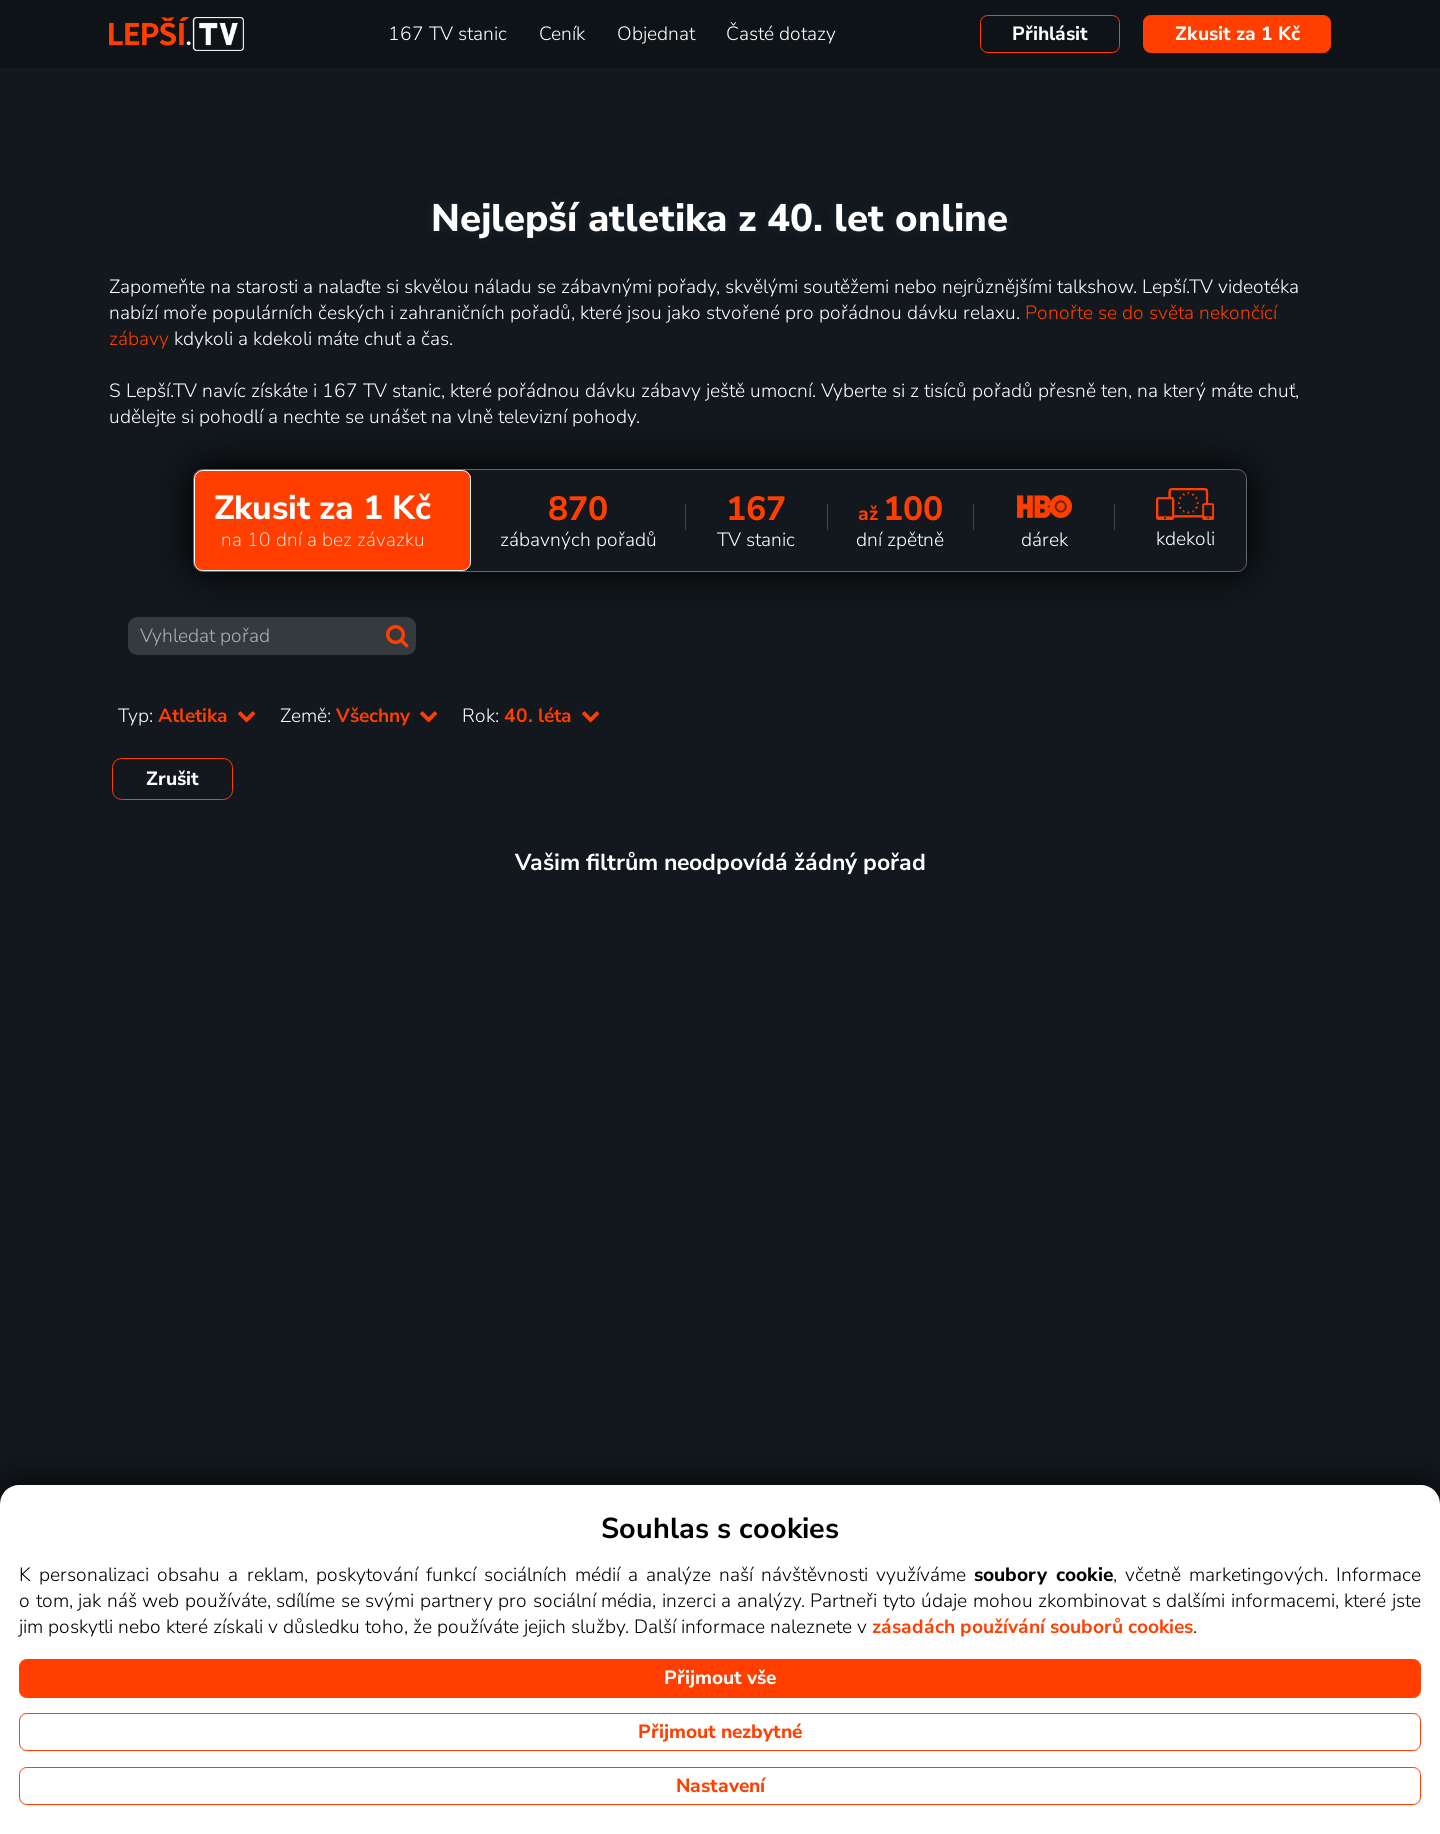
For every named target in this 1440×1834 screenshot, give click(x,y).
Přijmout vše (720, 1678)
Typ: (187, 716)
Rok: (531, 716)
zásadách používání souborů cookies (1032, 1627)
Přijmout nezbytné (720, 1732)
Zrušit (172, 779)
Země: (359, 716)
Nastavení (720, 1786)
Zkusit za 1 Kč (1237, 34)
